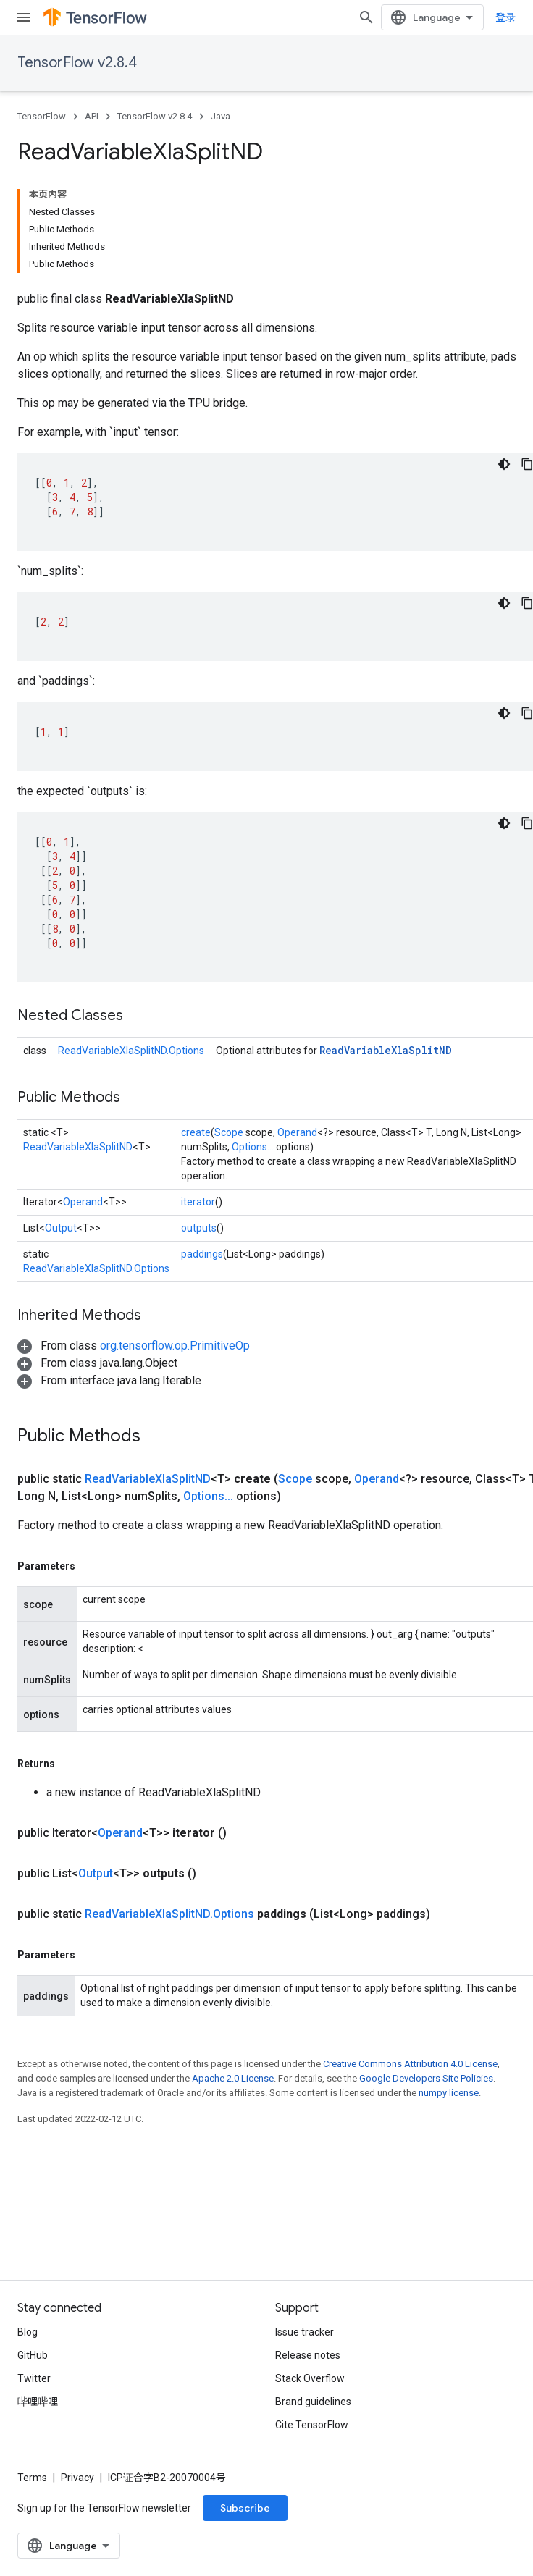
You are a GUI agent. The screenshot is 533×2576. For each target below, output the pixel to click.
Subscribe (245, 2507)
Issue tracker (304, 2332)
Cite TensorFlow (311, 2424)
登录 (505, 17)
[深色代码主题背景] (504, 464)
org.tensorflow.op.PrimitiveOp (175, 1345)
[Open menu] (23, 17)
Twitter (34, 2378)
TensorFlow (41, 116)
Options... (253, 1147)
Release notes (307, 2355)
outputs (199, 1228)
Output (61, 1228)
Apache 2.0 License (233, 2078)
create (196, 1132)
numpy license (449, 2092)
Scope (228, 1132)
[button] (133, 1345)
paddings (202, 1254)
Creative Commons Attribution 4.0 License (410, 2063)
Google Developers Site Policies (426, 2078)
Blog (27, 2332)
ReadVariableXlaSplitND (385, 1050)
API (91, 116)
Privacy (77, 2477)
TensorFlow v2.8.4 (77, 63)
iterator (198, 1202)
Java (220, 116)
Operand (297, 1132)
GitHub (32, 2355)
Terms (32, 2477)
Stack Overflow (310, 2378)
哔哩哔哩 (37, 2401)
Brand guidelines (313, 2401)
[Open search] (366, 17)
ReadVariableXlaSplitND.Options (131, 1050)
